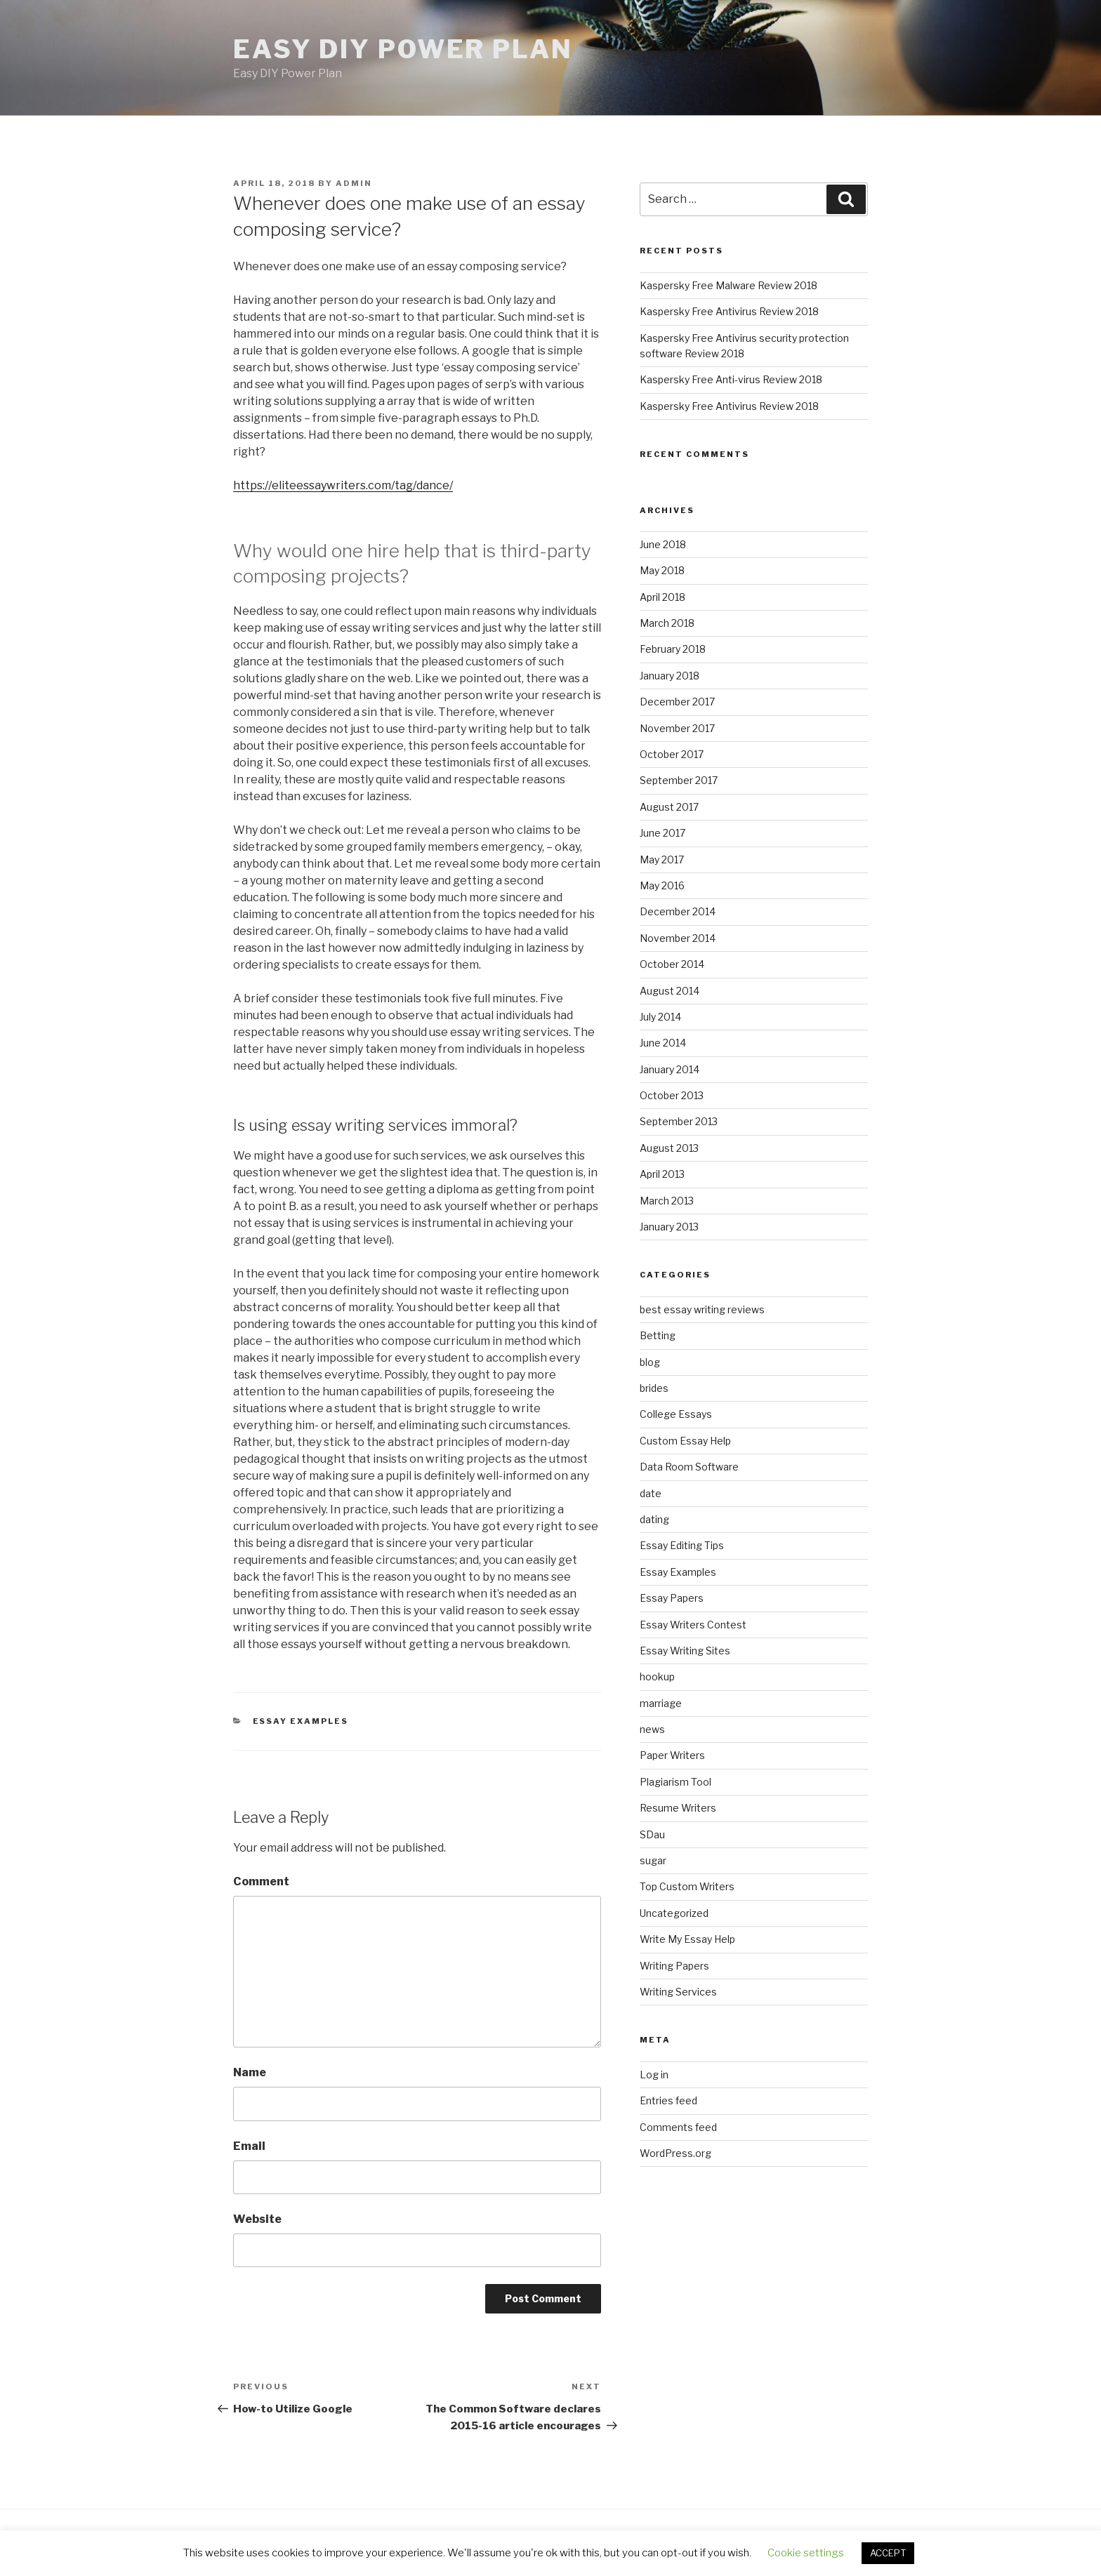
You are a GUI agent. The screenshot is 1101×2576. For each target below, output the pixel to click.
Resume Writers (678, 1808)
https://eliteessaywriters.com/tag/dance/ (343, 485)
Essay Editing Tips (682, 1545)
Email (249, 2146)
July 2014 (660, 1017)
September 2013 (679, 1121)
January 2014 (669, 1069)
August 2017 (669, 807)
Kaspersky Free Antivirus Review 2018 (729, 311)
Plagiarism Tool (675, 1782)
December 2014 (678, 911)
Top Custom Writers (687, 1886)
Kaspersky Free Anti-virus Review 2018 (731, 379)
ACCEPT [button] (888, 2552)
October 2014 (672, 964)
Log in (654, 2074)
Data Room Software (689, 1467)
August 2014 (669, 991)
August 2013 (669, 1148)
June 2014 (663, 1043)
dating (654, 1519)
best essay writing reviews (702, 1309)
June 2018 (663, 544)
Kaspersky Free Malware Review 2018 (728, 285)
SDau (652, 1834)
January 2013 (669, 1227)
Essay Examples (301, 1721)
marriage (661, 1703)
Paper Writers (672, 1755)
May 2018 (662, 570)
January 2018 (669, 676)
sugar (653, 1860)
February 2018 (673, 649)
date (650, 1493)
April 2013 (662, 1174)
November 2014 (678, 938)
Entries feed (668, 2100)
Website (257, 2219)
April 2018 (662, 597)
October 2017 (672, 754)
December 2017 (677, 702)
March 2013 (667, 1201)
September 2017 (679, 780)
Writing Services (678, 1992)
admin (354, 183)
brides (654, 1388)
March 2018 (667, 623)
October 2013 (672, 1095)
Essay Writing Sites (685, 1651)
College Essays (676, 1414)
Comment (261, 1881)
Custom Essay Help (685, 1441)
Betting (657, 1335)
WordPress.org (675, 2153)
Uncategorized (674, 1913)
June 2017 (662, 833)
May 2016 (662, 885)
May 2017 (662, 859)
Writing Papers (674, 1966)
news (652, 1729)
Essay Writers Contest (693, 1625)
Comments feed (678, 2127)
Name (249, 2072)
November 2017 (677, 728)
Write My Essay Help (687, 1939)
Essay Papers (672, 1598)
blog (650, 1362)
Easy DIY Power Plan (403, 49)
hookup (657, 1676)
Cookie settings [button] (805, 2553)
